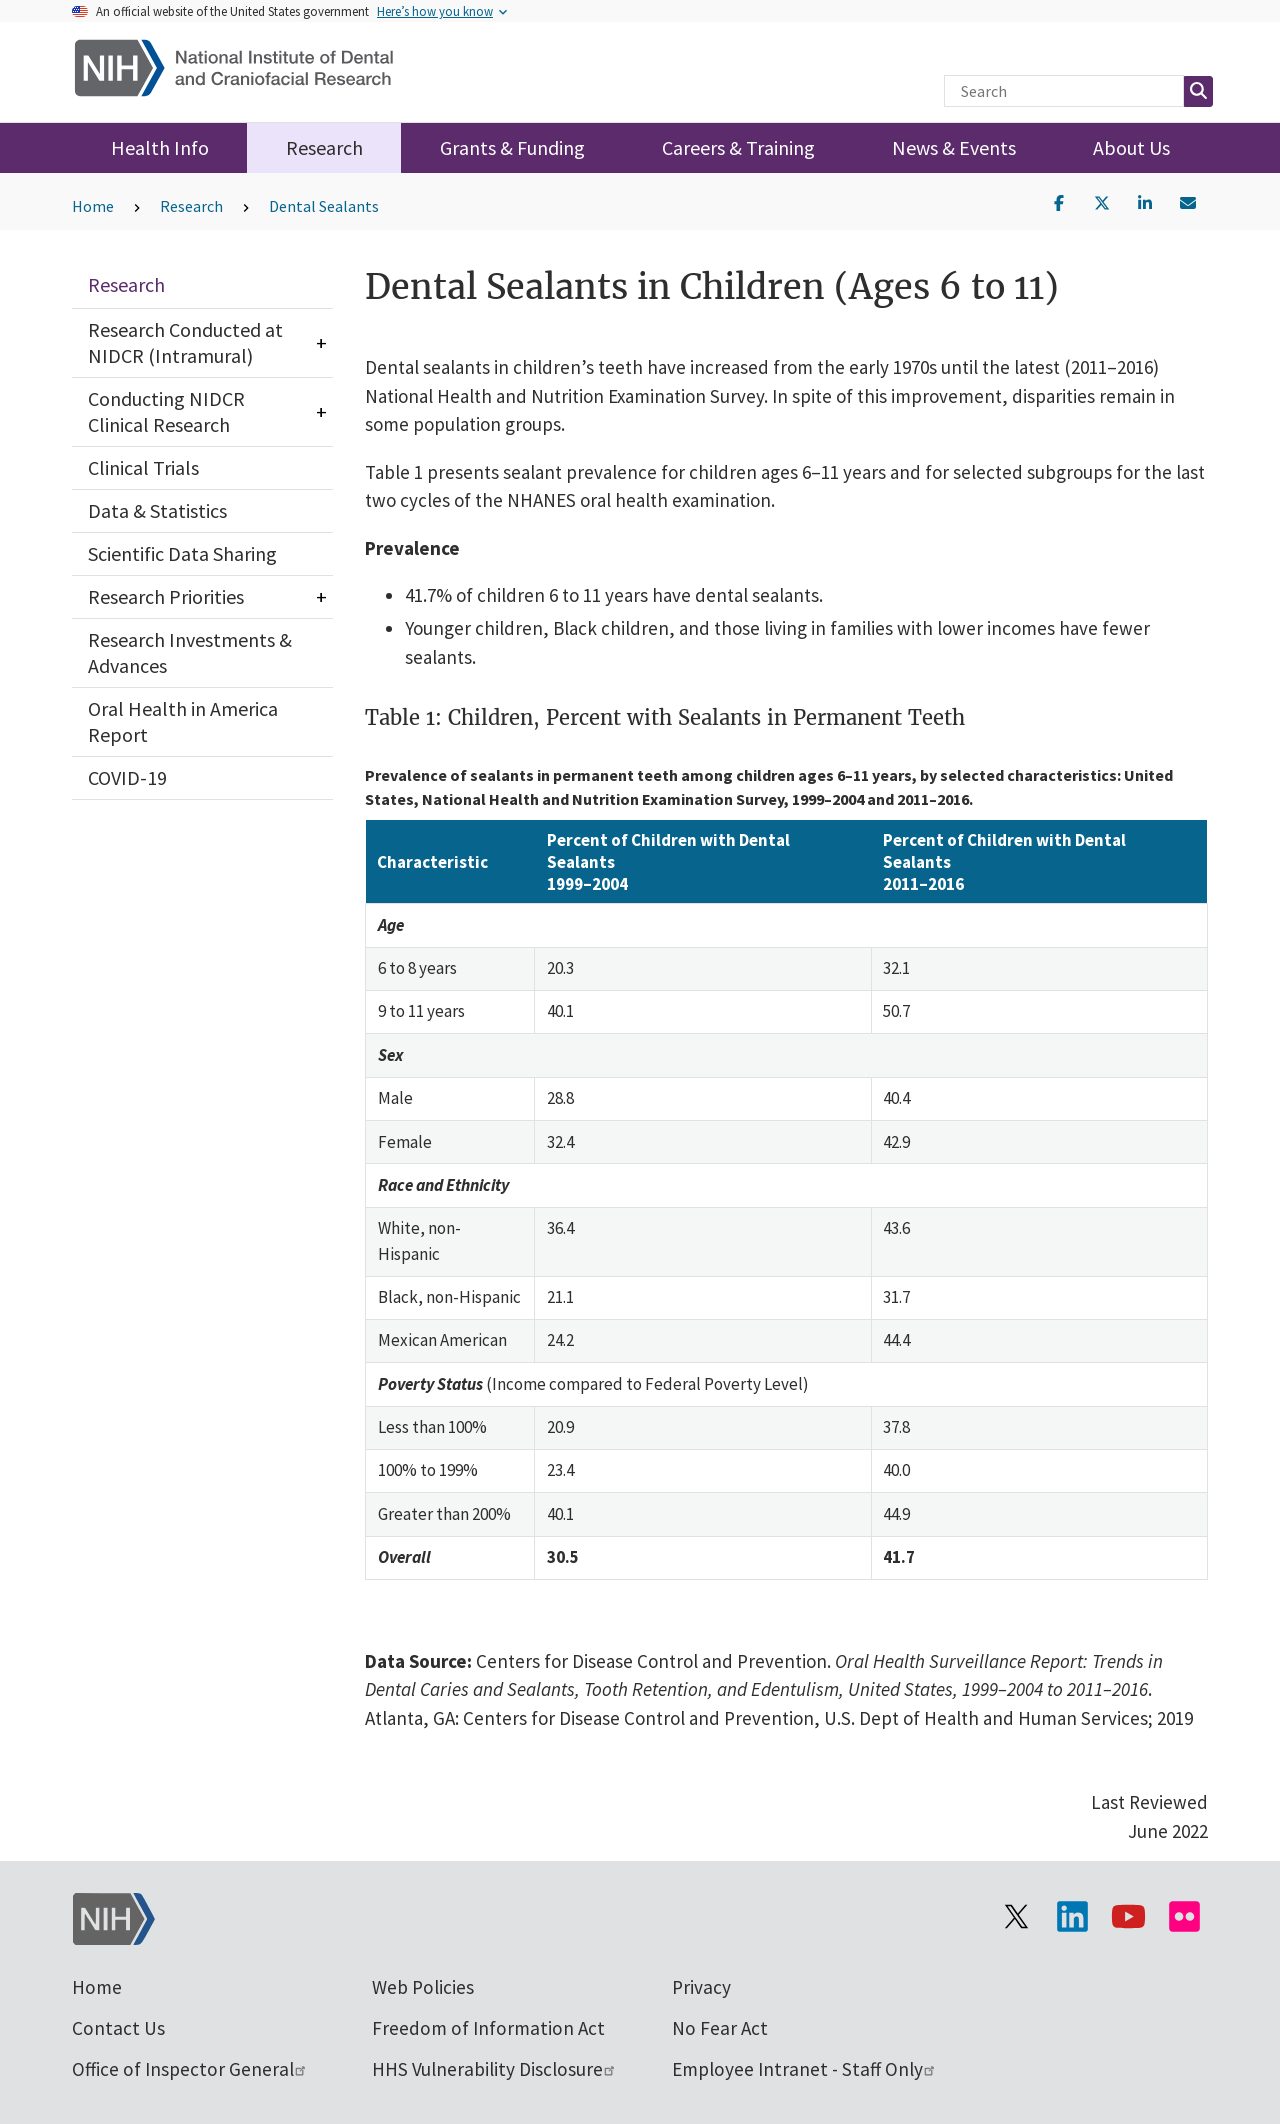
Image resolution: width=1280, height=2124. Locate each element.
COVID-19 (127, 777)
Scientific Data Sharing (182, 553)
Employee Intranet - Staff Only (804, 2069)
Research (324, 147)
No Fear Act (720, 2028)
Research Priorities (166, 596)
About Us (1131, 147)
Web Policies (423, 1987)
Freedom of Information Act (488, 2028)
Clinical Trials (143, 467)
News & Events (954, 147)
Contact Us (118, 2028)
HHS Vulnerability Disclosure (494, 2069)
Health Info (160, 147)
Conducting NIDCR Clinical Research (166, 411)
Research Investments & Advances (190, 652)
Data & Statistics (157, 510)
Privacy (701, 1987)
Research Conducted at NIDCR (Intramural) (185, 342)
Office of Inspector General (190, 2069)
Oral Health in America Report (183, 721)
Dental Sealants (324, 206)
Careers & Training (738, 147)
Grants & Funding (512, 147)
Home (93, 206)
